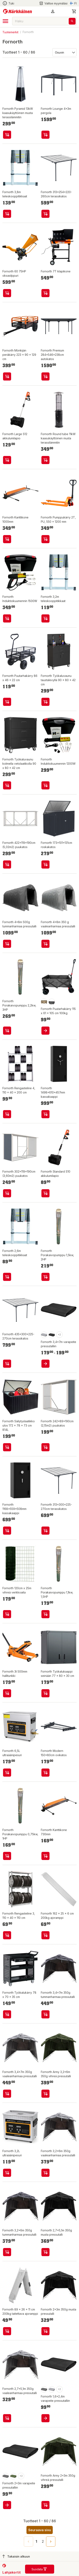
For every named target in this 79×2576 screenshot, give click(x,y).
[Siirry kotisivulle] (17, 11)
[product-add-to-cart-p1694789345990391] (45, 214)
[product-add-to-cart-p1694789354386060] (7, 864)
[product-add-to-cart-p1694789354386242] (45, 618)
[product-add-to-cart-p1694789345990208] (45, 1773)
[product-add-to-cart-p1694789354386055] (7, 1193)
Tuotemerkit (10, 32)
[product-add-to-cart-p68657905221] (45, 293)
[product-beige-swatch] (44, 1002)
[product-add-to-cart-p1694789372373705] (7, 1447)
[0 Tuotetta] (74, 11)
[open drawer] (5, 21)
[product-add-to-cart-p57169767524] (7, 135)
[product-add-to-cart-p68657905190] (45, 2505)
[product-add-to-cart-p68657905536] (45, 864)
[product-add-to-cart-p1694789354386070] (45, 376)
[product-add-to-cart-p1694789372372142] (7, 785)
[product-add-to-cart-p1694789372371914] (7, 2014)
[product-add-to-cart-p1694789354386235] (7, 1277)
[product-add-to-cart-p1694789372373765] (7, 1856)
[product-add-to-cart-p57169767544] (45, 460)
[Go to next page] (50, 2541)
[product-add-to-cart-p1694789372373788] (45, 1614)
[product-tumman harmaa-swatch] (44, 2389)
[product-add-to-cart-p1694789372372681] (45, 539)
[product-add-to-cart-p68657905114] (45, 2014)
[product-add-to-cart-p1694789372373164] (7, 1693)
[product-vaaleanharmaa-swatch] (44, 1335)
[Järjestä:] (64, 52)
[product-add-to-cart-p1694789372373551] (7, 1114)
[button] (52, 11)
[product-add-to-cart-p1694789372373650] (45, 1031)
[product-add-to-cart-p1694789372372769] (45, 1856)
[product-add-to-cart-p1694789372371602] (7, 2331)
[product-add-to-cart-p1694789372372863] (7, 539)
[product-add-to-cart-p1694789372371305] (45, 1693)
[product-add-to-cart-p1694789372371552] (45, 1935)
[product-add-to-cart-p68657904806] (45, 2094)
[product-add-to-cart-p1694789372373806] (45, 1277)
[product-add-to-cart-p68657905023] (7, 2418)
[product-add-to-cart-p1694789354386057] (45, 1447)
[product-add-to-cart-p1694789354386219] (7, 1531)
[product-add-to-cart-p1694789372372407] (45, 702)
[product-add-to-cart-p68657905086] (7, 944)
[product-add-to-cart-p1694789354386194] (7, 1773)
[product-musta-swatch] (51, 1002)
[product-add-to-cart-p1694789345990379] (7, 293)
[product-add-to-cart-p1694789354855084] (45, 1193)
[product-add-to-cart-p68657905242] (45, 2331)
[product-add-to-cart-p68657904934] (7, 2252)
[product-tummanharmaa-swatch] (5, 2476)
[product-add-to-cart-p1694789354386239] (7, 214)
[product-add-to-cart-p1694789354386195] (7, 2173)
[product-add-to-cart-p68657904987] (45, 2173)
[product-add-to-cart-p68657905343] (45, 2252)
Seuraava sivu (39, 2530)
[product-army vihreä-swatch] (13, 2476)
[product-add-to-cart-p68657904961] (7, 2505)
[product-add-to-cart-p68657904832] (45, 944)
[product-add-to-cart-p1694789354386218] (45, 1114)
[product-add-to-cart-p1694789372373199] (7, 376)
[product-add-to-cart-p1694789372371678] (7, 618)
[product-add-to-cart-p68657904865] (45, 1364)
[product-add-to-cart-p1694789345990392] (45, 1531)
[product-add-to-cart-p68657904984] (45, 2418)
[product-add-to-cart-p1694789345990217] (7, 1364)
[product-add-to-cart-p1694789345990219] (45, 135)
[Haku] (72, 21)
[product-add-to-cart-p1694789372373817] (7, 1031)
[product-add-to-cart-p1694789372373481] (7, 1935)
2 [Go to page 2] (43, 2541)
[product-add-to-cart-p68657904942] (7, 2094)
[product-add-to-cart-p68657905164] (7, 1614)
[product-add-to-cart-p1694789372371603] (45, 785)
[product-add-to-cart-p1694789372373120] (7, 702)
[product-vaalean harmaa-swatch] (51, 2389)
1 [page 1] (36, 2541)
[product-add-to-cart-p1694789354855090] (7, 460)
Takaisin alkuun (16, 2556)
